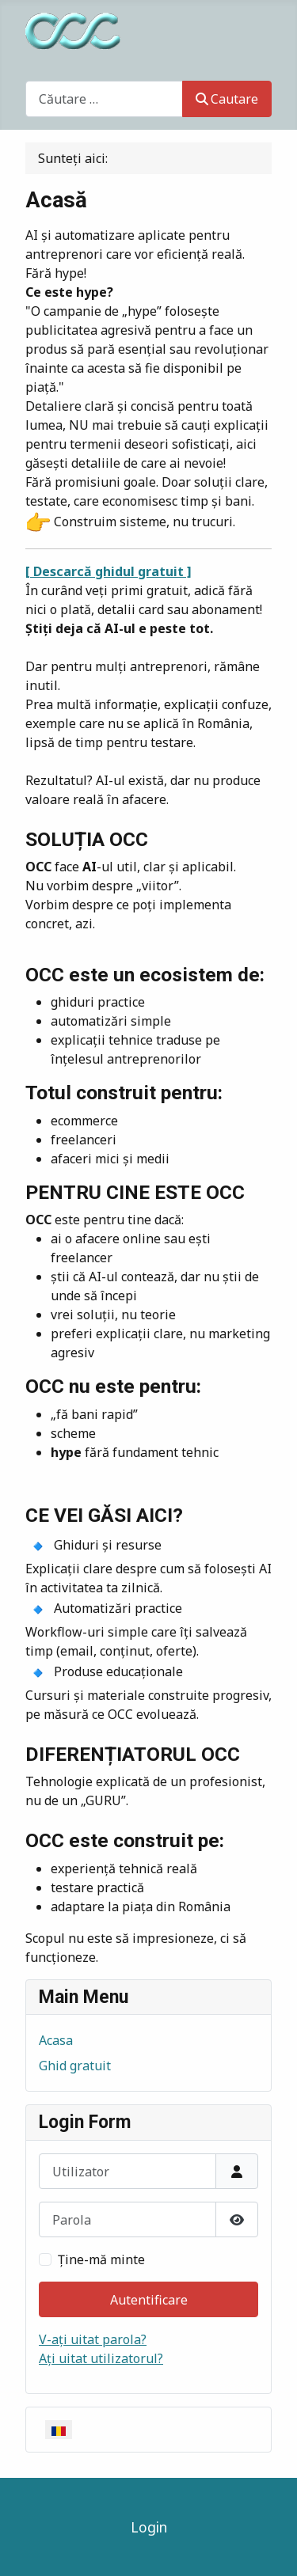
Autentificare (149, 2300)
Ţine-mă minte (101, 2259)
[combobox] (104, 98)
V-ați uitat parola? (93, 2339)
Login (149, 2526)
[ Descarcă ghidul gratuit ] (108, 571)
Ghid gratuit (75, 2065)
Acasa (56, 2040)
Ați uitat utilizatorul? (101, 2358)
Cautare (227, 99)
